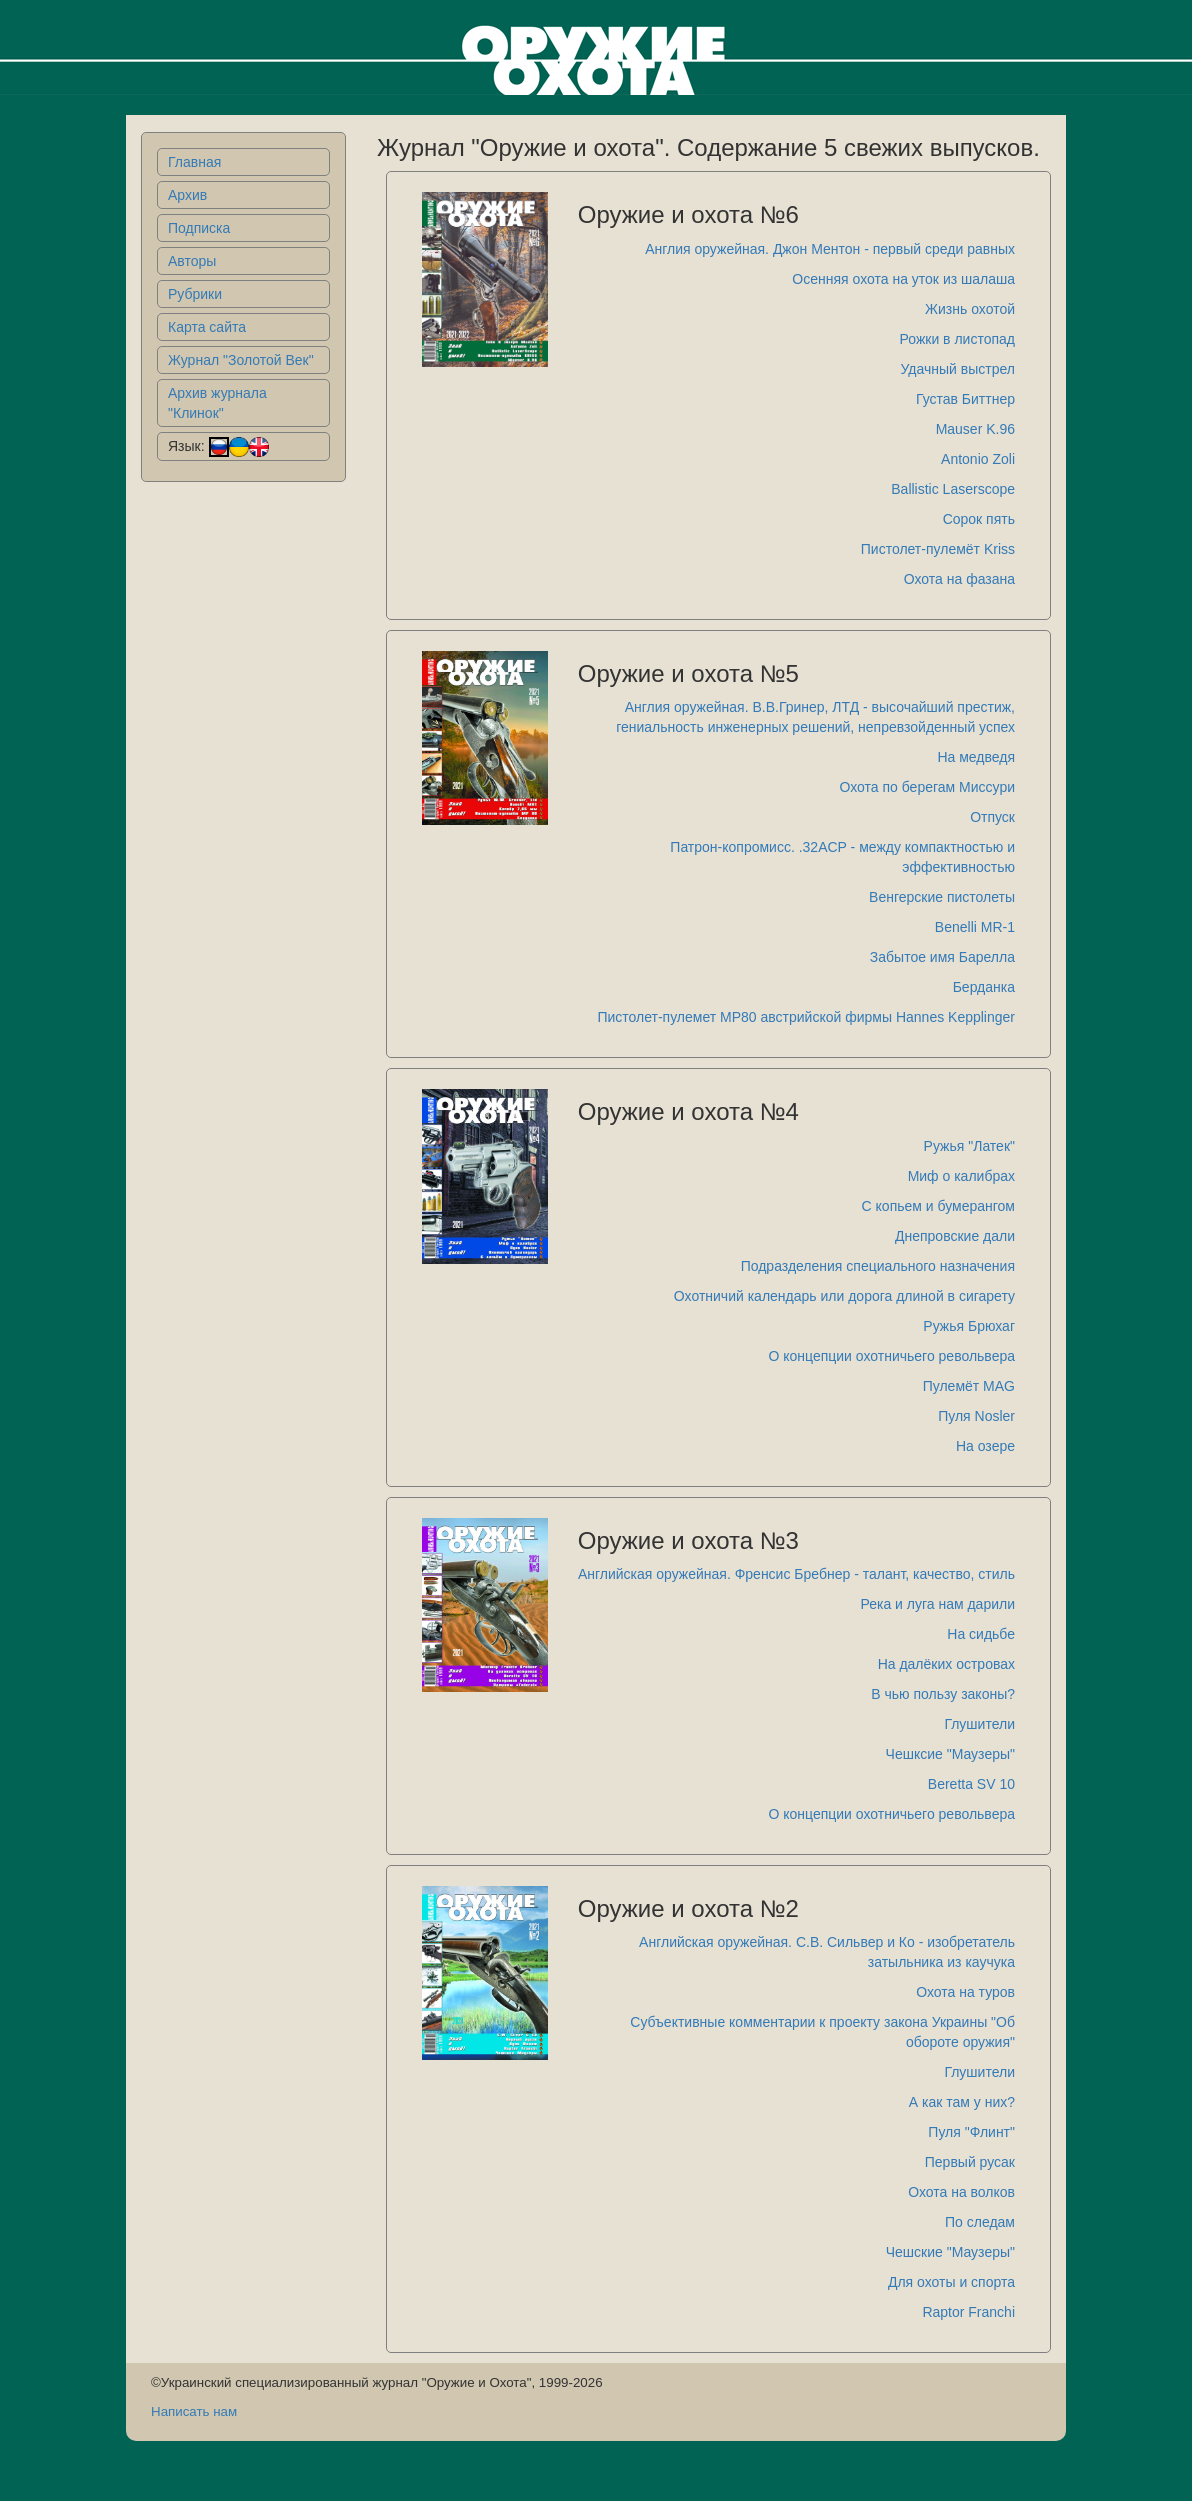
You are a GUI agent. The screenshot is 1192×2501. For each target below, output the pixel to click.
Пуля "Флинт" (971, 2132)
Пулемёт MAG (969, 1386)
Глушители (979, 1724)
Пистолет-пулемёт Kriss (938, 549)
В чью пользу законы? (943, 1694)
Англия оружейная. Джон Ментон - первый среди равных (830, 249)
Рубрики (195, 294)
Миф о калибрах (961, 1176)
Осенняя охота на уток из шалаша (903, 279)
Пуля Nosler (976, 1416)
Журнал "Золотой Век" (241, 360)
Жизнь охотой (970, 309)
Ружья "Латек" (969, 1146)
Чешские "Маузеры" (950, 2252)
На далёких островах (946, 1664)
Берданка (984, 987)
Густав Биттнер (965, 399)
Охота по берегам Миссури (928, 787)
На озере (985, 1446)
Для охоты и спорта (951, 2282)
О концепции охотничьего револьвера (891, 1356)
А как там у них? (962, 2102)
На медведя (976, 757)
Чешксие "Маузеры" (950, 1754)
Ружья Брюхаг (969, 1326)
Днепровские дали (955, 1236)
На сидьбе (981, 1634)
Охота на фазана (959, 579)
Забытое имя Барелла (942, 957)
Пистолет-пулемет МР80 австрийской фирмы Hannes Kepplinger (806, 1017)
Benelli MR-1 (975, 927)
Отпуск (992, 817)
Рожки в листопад (957, 339)
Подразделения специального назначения (878, 1266)
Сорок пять (979, 519)
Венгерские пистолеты (942, 897)
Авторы (192, 261)
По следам (980, 2222)
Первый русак (970, 2162)
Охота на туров (965, 1992)
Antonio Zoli (978, 459)
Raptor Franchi (968, 2312)
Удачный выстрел (958, 369)
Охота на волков (961, 2192)
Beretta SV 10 (971, 1784)
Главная (194, 162)
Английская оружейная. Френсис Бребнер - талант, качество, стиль (796, 1574)
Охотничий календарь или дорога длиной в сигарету (844, 1296)
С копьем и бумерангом (938, 1206)
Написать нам (194, 2411)
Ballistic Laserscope (953, 489)
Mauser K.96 (975, 429)
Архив (187, 195)
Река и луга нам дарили (937, 1604)
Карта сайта (207, 327)
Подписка (199, 228)
